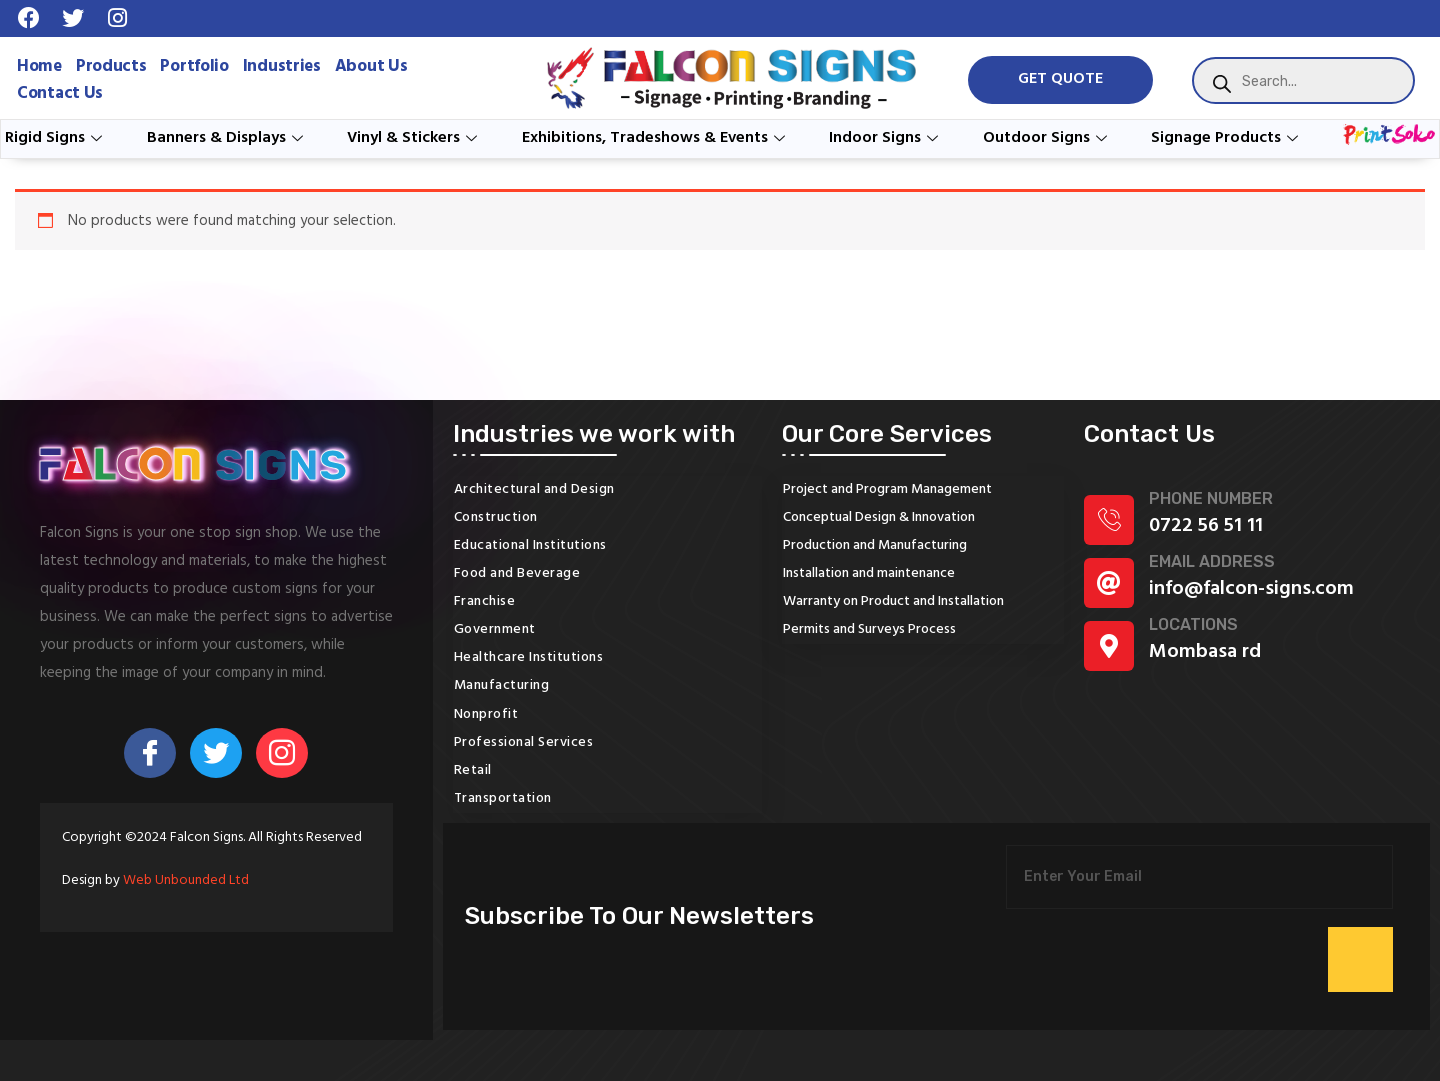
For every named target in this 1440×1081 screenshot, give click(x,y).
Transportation (503, 798)
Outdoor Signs (1047, 138)
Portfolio (194, 66)
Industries (282, 66)
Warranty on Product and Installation (893, 601)
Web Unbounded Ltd (186, 880)
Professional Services (524, 742)
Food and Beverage (517, 573)
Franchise (485, 601)
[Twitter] (216, 753)
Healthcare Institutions (529, 657)
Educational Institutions (530, 545)
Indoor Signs (886, 138)
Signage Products (1227, 138)
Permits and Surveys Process (869, 629)
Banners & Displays (227, 138)
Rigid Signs (56, 138)
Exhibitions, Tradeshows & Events (656, 138)
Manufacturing (502, 685)
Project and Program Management (887, 489)
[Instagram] (282, 753)
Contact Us (60, 93)
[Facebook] (150, 753)
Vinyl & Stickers (414, 138)
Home (39, 66)
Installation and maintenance (869, 573)
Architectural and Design (534, 489)
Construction (496, 517)
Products (111, 66)
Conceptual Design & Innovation (879, 517)
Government (495, 629)
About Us (371, 66)
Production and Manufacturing (875, 545)
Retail (473, 770)
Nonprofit (486, 714)
